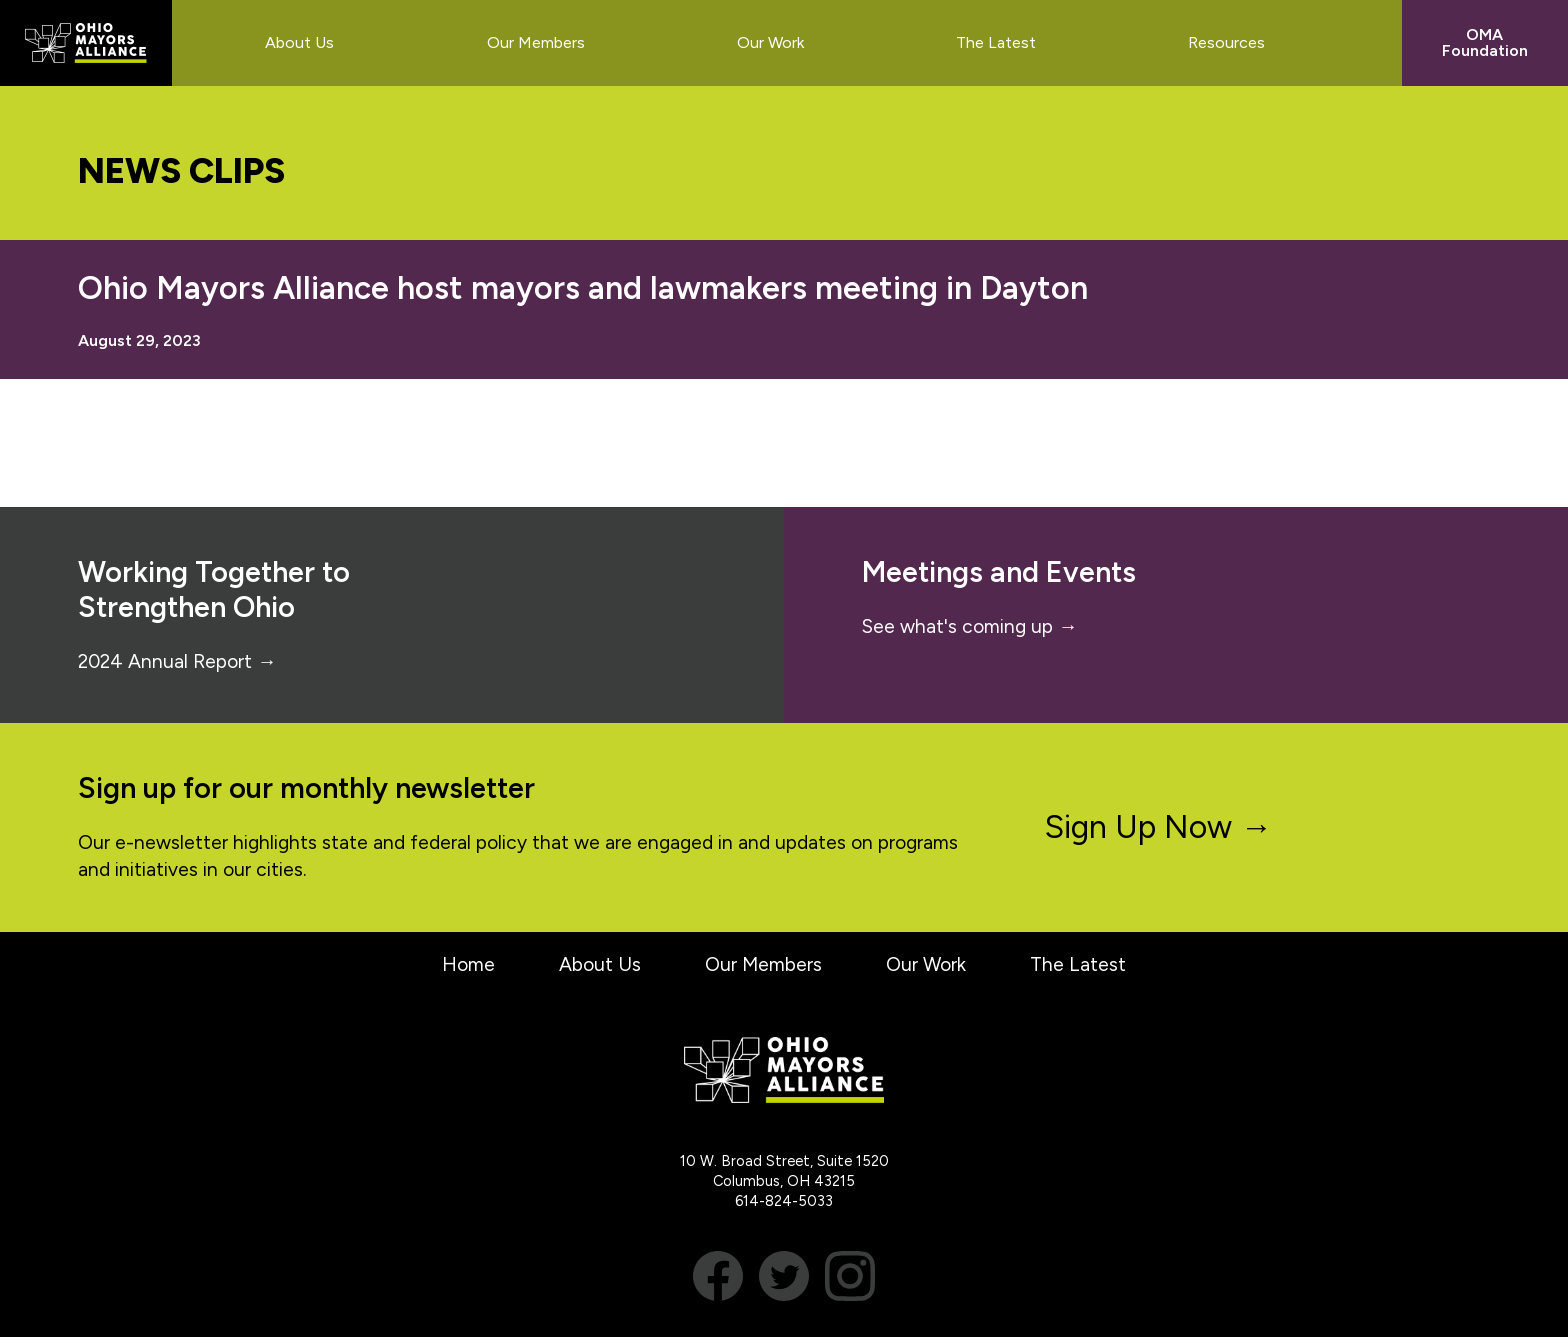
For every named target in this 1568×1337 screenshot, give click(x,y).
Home (468, 964)
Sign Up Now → (1158, 827)
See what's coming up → (969, 626)
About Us (600, 964)
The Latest (1078, 964)
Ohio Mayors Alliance (86, 43)
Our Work (926, 964)
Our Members (763, 964)
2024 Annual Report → (177, 661)
